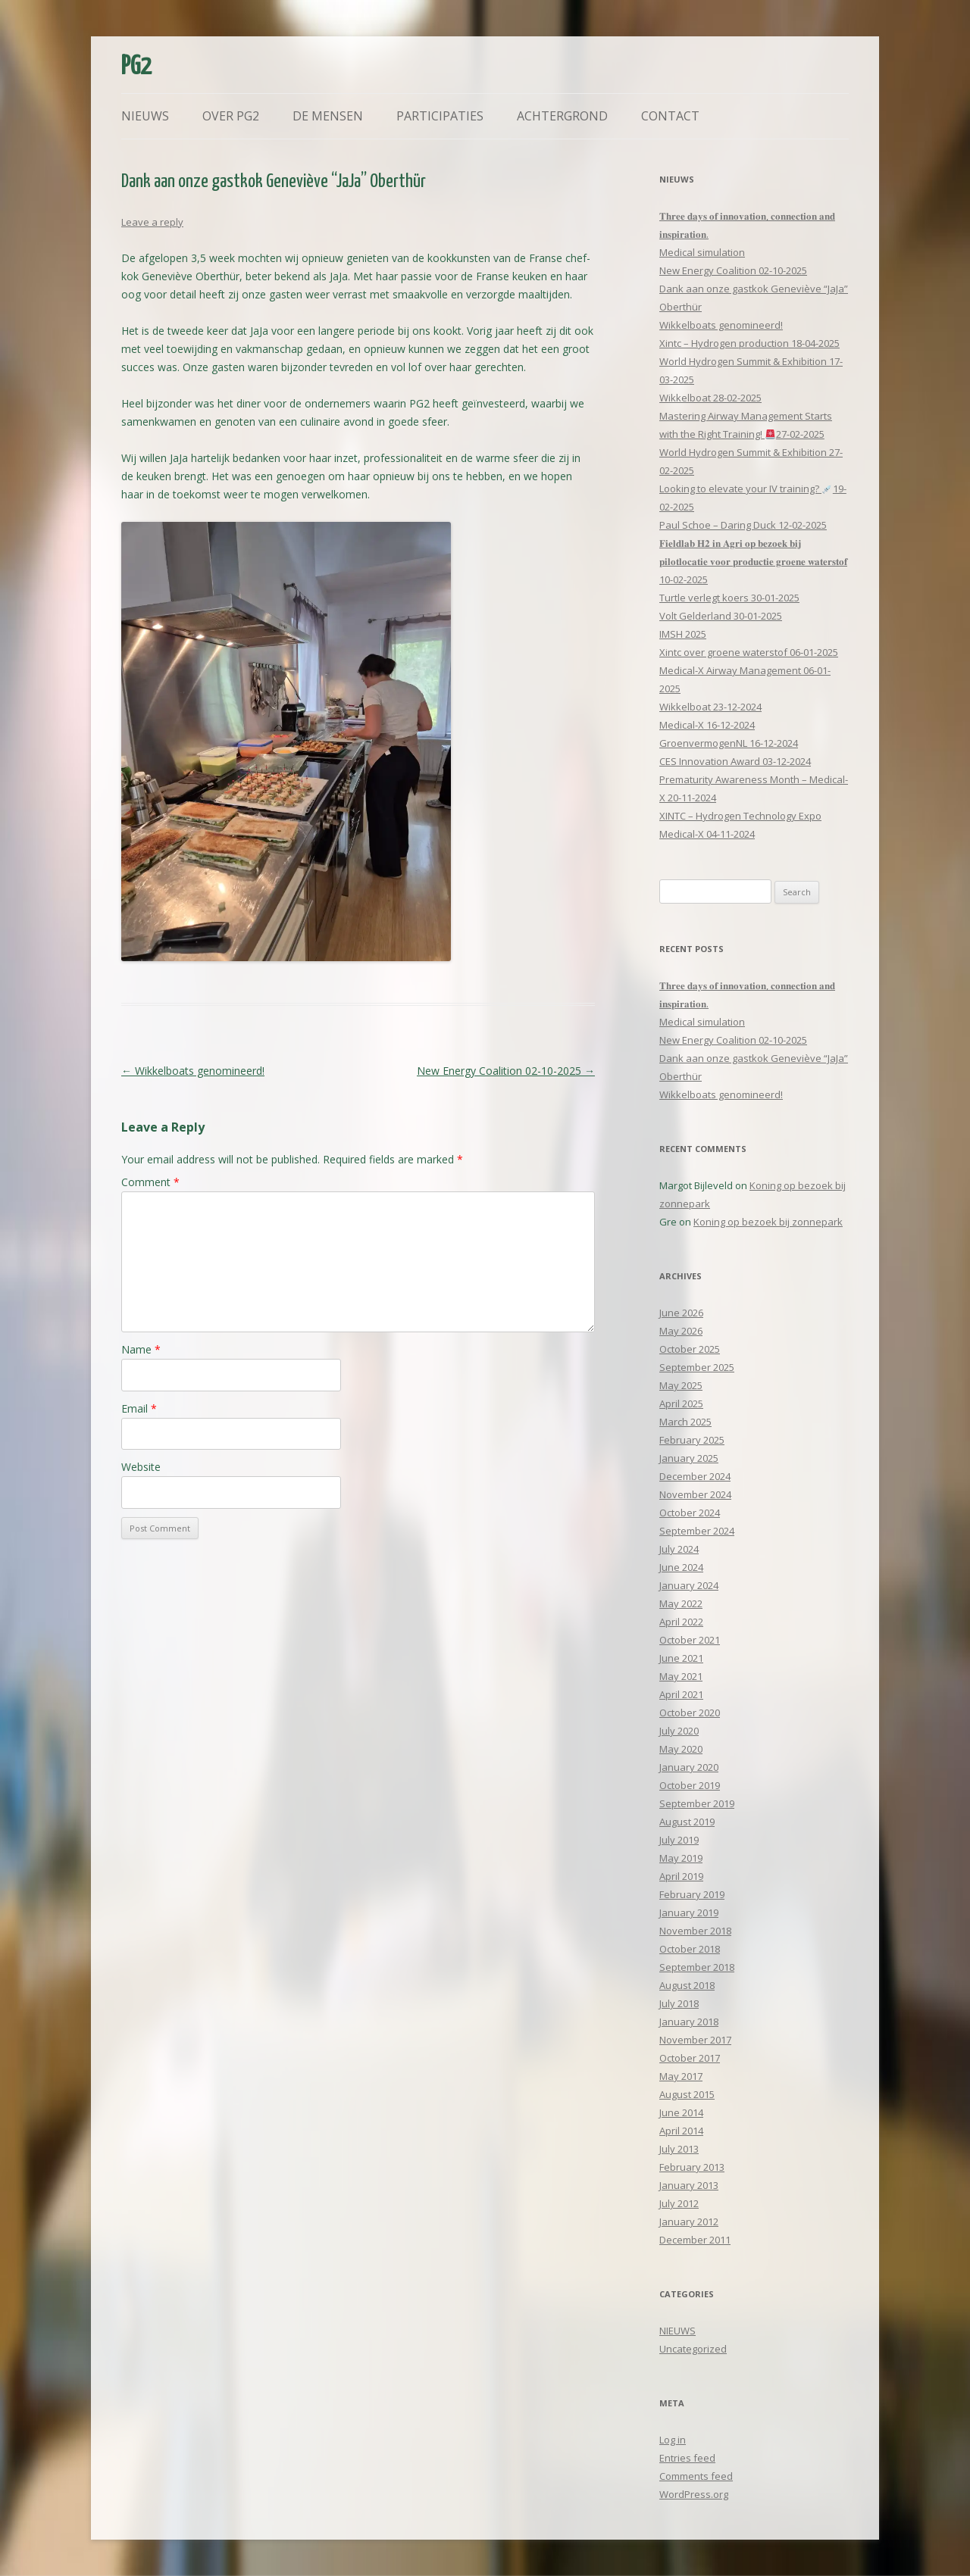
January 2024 (688, 1585)
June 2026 (681, 1312)
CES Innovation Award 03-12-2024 (735, 761)
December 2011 (695, 2240)
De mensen (328, 116)
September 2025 (696, 1367)
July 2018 (679, 2003)
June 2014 (681, 2112)
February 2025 (691, 1440)
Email (139, 1408)
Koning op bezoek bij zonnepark (768, 1222)
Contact (670, 116)
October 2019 (689, 1785)
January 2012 (688, 2221)
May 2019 (680, 1858)
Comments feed (696, 2476)
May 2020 (680, 1749)
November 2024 (695, 1494)
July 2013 (679, 2149)
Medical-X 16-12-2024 (707, 725)
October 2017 (689, 2058)
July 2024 (679, 1549)
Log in (672, 2439)
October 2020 (689, 1712)
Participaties (439, 116)
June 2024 (681, 1567)
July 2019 (679, 1840)
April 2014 (681, 2130)
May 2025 (680, 1385)
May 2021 (680, 1676)
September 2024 (696, 1531)
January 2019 (688, 1912)
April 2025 (681, 1403)
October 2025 (689, 1349)
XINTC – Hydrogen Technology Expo (740, 816)
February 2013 (691, 2167)
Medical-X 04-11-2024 (707, 834)
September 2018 (696, 1967)
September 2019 (696, 1803)
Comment (150, 1182)
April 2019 (681, 1876)
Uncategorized (693, 2349)
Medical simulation (702, 252)
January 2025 (688, 1458)
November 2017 (695, 2040)
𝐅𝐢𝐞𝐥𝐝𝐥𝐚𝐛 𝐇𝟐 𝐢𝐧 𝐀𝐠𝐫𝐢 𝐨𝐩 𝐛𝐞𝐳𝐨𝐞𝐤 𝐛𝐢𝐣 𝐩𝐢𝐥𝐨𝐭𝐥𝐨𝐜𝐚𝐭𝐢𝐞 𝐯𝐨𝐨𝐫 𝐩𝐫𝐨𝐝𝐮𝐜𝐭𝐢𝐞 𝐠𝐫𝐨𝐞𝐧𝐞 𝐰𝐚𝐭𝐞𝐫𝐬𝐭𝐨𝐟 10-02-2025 (753, 561)
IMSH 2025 (682, 634)
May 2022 (680, 1603)
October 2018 (689, 1949)
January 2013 (688, 2185)
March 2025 (685, 1422)
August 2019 (687, 1821)
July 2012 (679, 2203)
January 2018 (688, 2021)
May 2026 (680, 1331)
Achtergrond (562, 116)
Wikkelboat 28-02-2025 (710, 397)
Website (141, 1467)
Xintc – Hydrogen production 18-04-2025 (749, 343)
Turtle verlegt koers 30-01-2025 (729, 597)
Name (141, 1349)
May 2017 (680, 2076)
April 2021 (681, 1694)
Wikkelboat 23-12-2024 (710, 706)
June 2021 (681, 1658)
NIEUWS (677, 2330)
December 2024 (695, 1476)
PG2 (136, 67)
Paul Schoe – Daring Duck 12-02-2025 (743, 525)
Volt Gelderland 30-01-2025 (720, 616)
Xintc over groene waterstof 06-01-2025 (748, 652)
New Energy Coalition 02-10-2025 (506, 1070)
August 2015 (687, 2094)
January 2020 (688, 1767)
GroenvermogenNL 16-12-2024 (728, 743)
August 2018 (687, 1985)
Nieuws (145, 116)
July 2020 (679, 1731)
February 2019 (691, 1894)
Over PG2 (230, 116)
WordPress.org (693, 2494)
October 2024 (689, 1512)
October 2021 (689, 1640)
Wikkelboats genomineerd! (192, 1070)
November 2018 (695, 1930)
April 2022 (681, 1621)
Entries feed (687, 2458)
